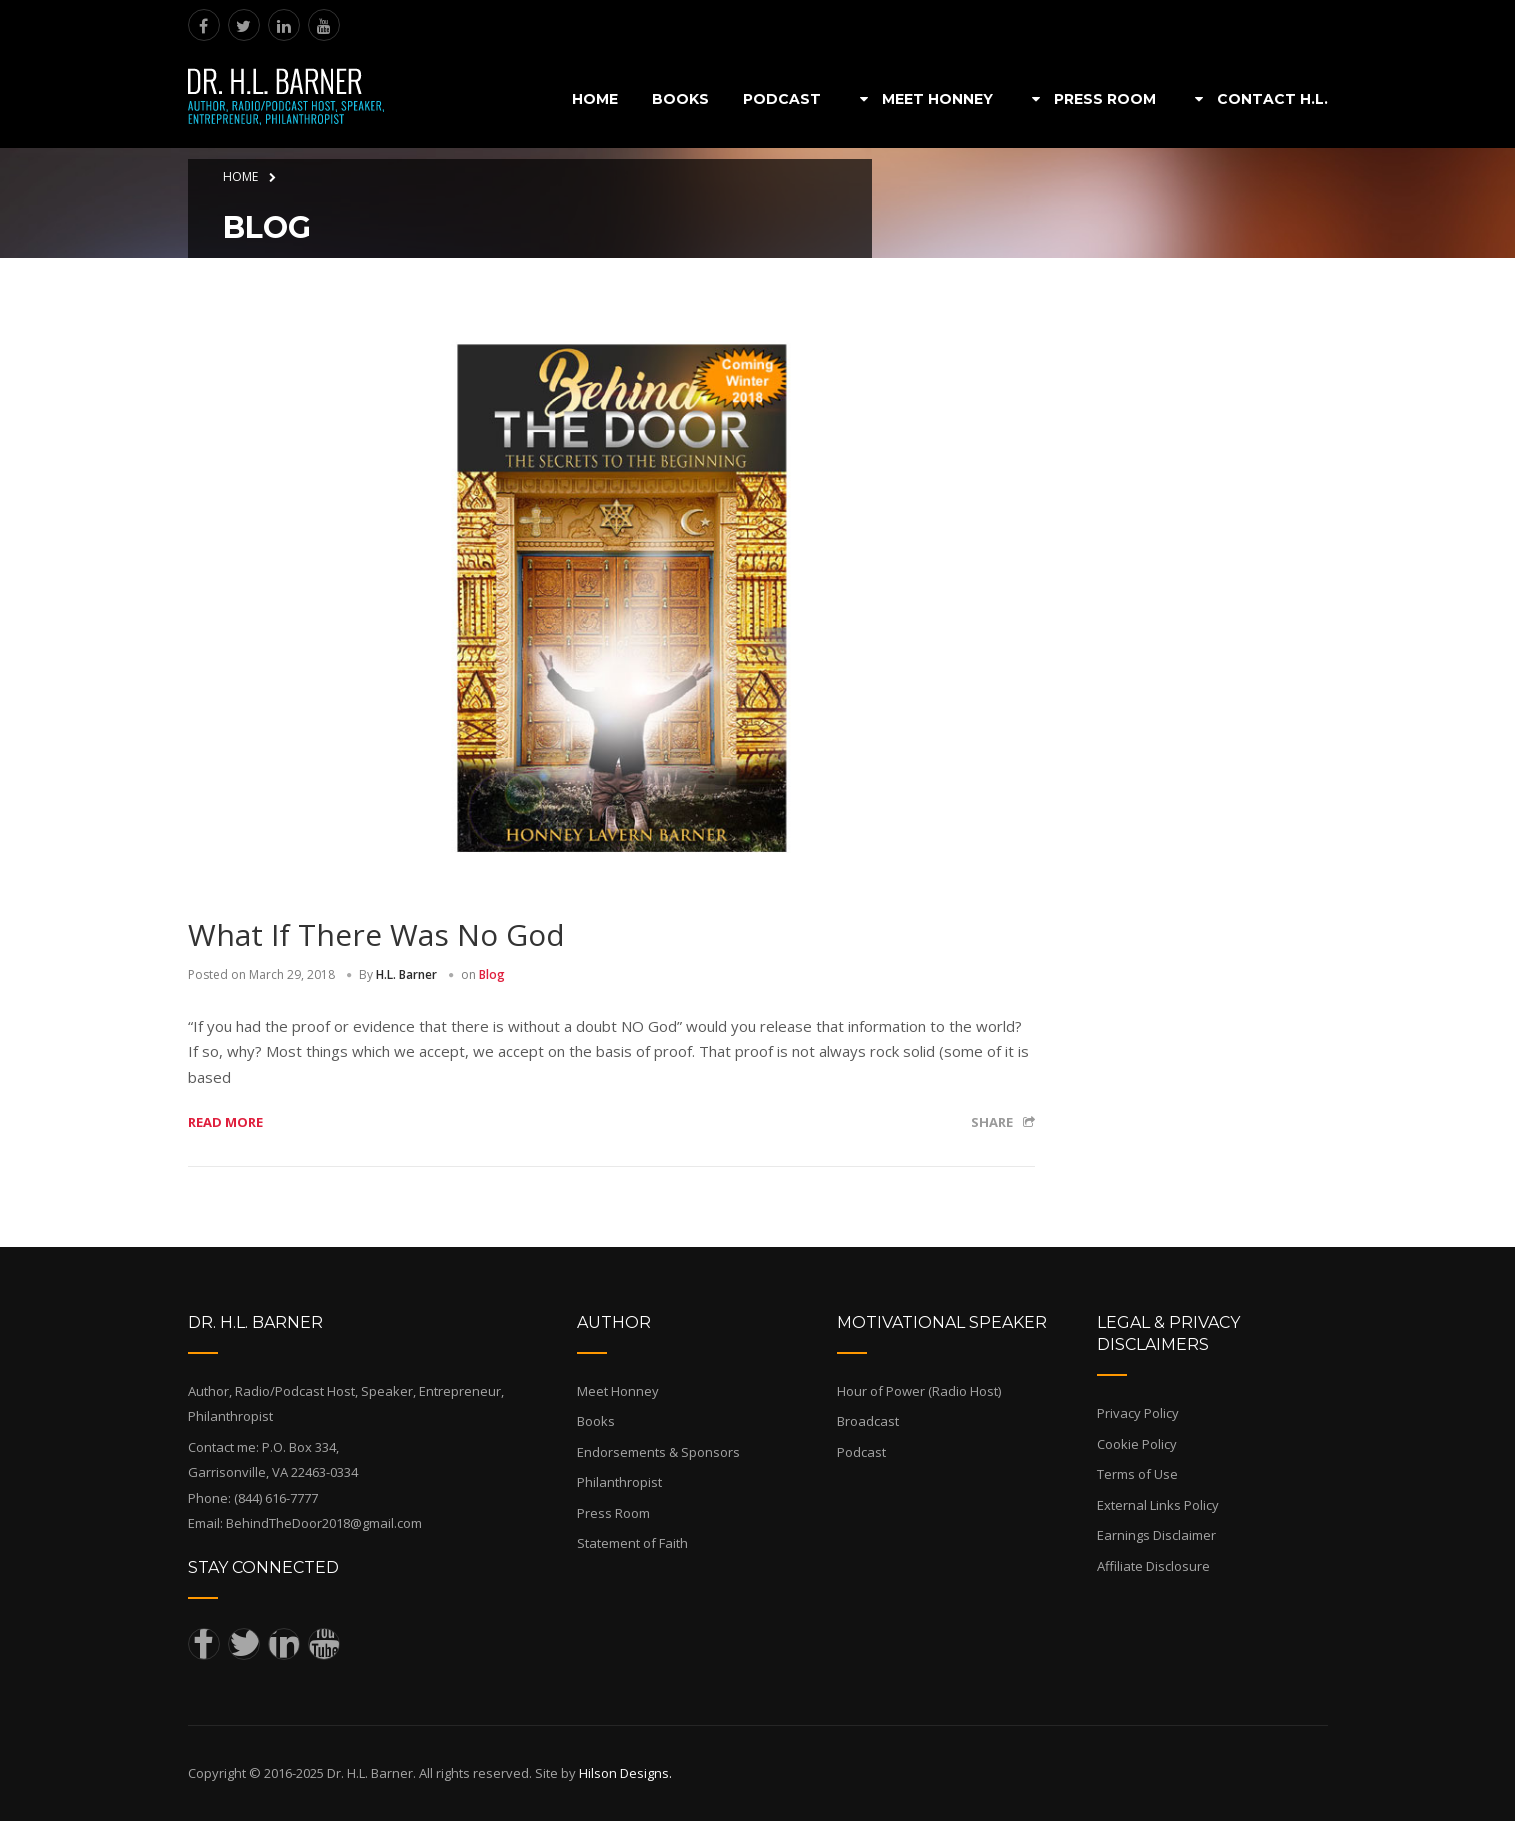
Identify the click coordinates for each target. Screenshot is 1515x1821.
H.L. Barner (406, 974)
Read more (225, 1122)
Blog (492, 974)
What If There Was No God (376, 934)
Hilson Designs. (625, 1773)
